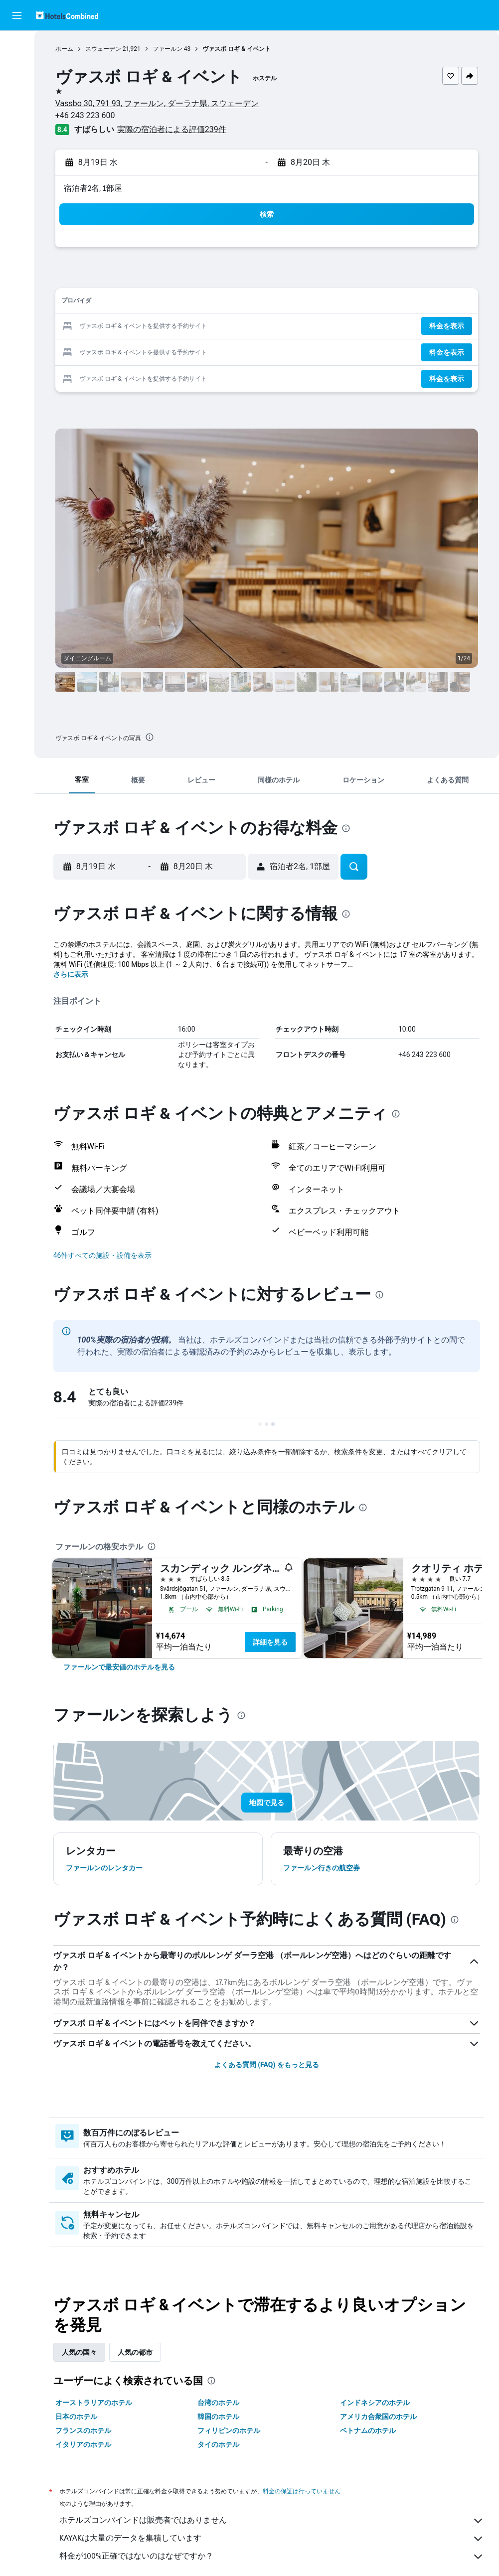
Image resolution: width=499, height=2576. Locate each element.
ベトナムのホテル (368, 2430)
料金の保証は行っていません (301, 2491)
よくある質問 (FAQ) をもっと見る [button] (266, 2065)
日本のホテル (76, 2417)
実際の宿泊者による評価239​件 (171, 129)
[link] (119, 1667)
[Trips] (17, 158)
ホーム (64, 48)
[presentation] (149, 737)
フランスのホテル (83, 2430)
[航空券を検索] (17, 46)
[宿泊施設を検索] (17, 67)
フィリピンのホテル (228, 2430)
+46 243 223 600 (85, 115)
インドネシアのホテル (375, 2403)
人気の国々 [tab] (79, 2352)
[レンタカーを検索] (17, 88)
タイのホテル (218, 2444)
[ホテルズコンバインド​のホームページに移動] (67, 15)
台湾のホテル (218, 2403)
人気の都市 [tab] (135, 2352)
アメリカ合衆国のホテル (378, 2417)
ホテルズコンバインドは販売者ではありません (271, 2521)
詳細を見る (270, 1642)
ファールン (167, 48)
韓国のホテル (218, 2417)
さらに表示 (70, 974)
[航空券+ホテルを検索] (17, 109)
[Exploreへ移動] (17, 130)
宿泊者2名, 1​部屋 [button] (93, 188)
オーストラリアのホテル (93, 2403)
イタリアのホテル (83, 2444)
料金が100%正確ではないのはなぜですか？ (271, 2557)
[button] (17, 15)
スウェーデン (103, 48)
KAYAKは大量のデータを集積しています (271, 2539)
